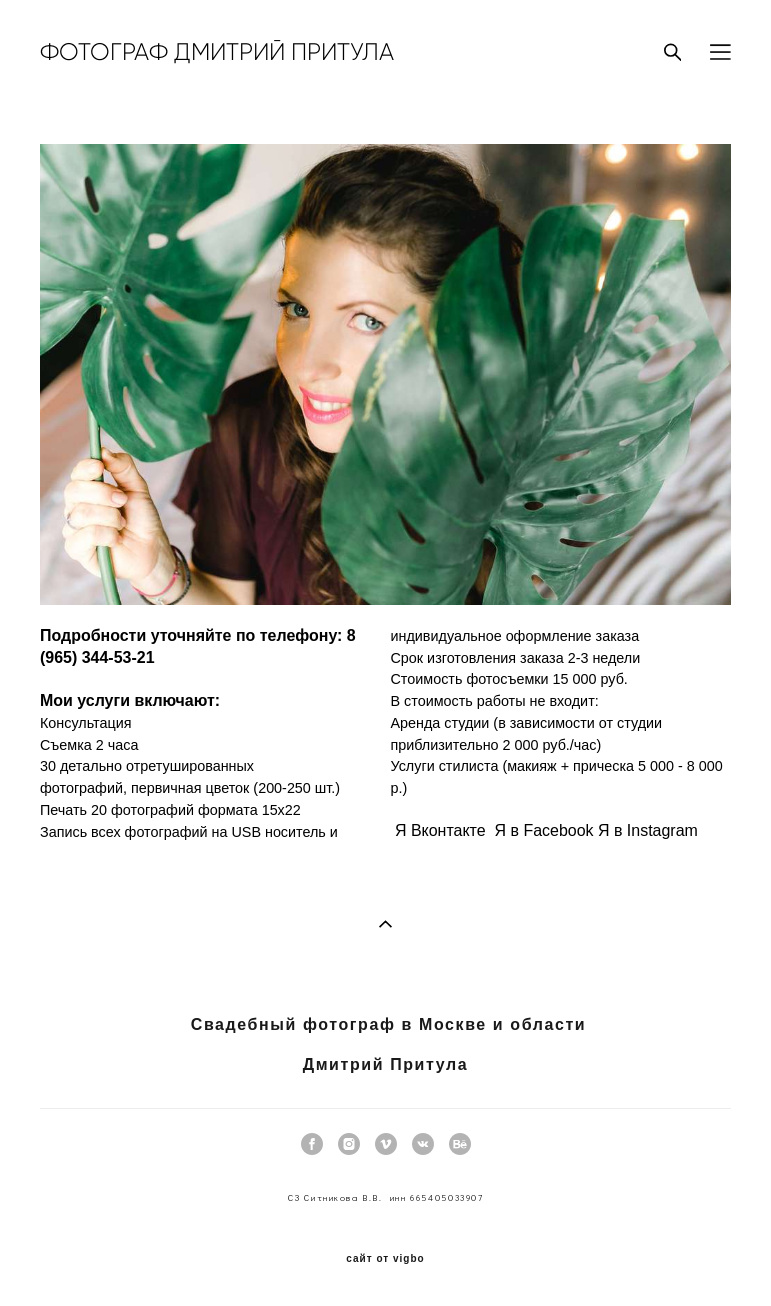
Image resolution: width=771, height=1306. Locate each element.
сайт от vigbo (385, 1259)
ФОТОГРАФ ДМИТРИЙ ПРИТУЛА (217, 52)
